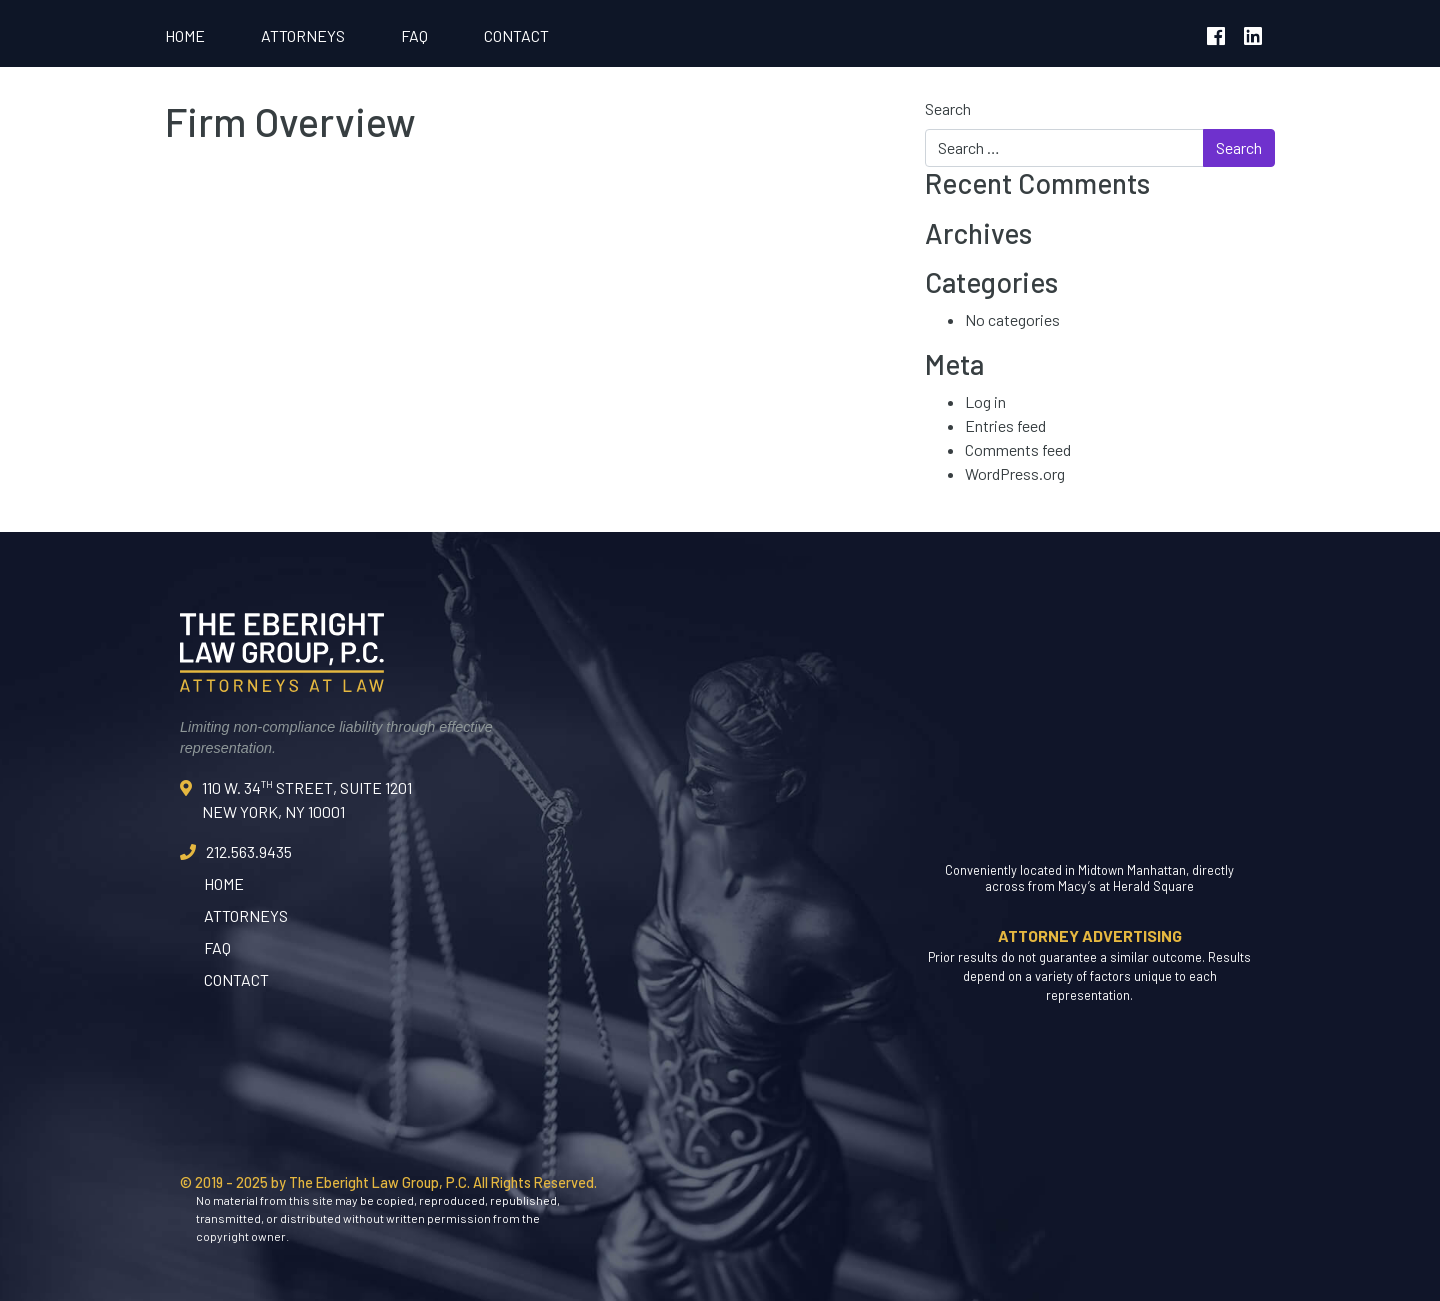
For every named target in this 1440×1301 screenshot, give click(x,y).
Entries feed (1005, 425)
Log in (985, 401)
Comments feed (1018, 449)
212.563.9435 (249, 851)
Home (185, 35)
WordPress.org (1015, 473)
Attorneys (303, 35)
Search (948, 108)
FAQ (414, 35)
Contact (516, 35)
